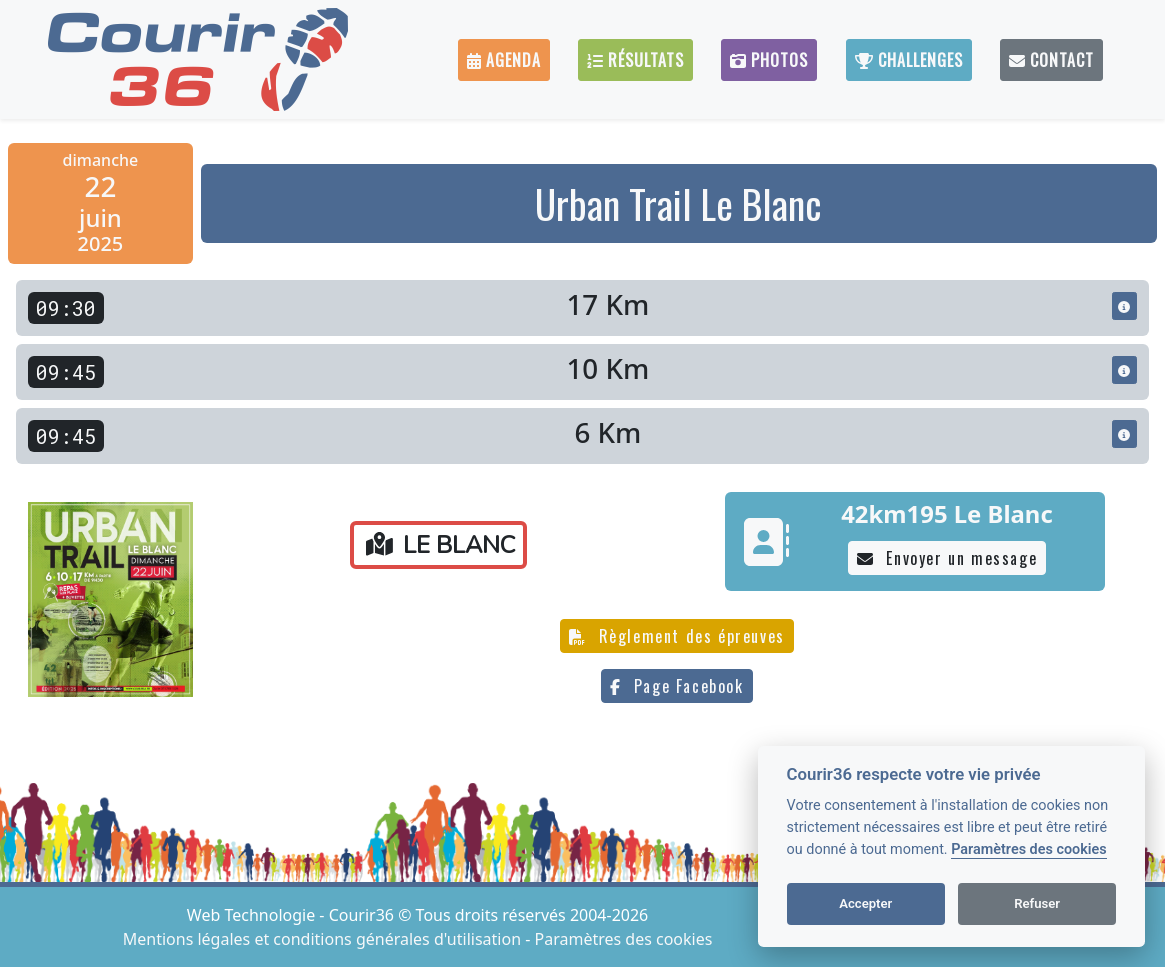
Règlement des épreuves (677, 636)
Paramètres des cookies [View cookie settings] (624, 939)
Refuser (1037, 903)
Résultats (635, 60)
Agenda (504, 60)
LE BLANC (440, 545)
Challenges (909, 60)
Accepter (865, 903)
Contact (1051, 60)
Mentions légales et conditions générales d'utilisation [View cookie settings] (324, 939)
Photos (769, 60)
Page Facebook (676, 686)
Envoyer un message (947, 558)
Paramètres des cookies (1028, 849)
